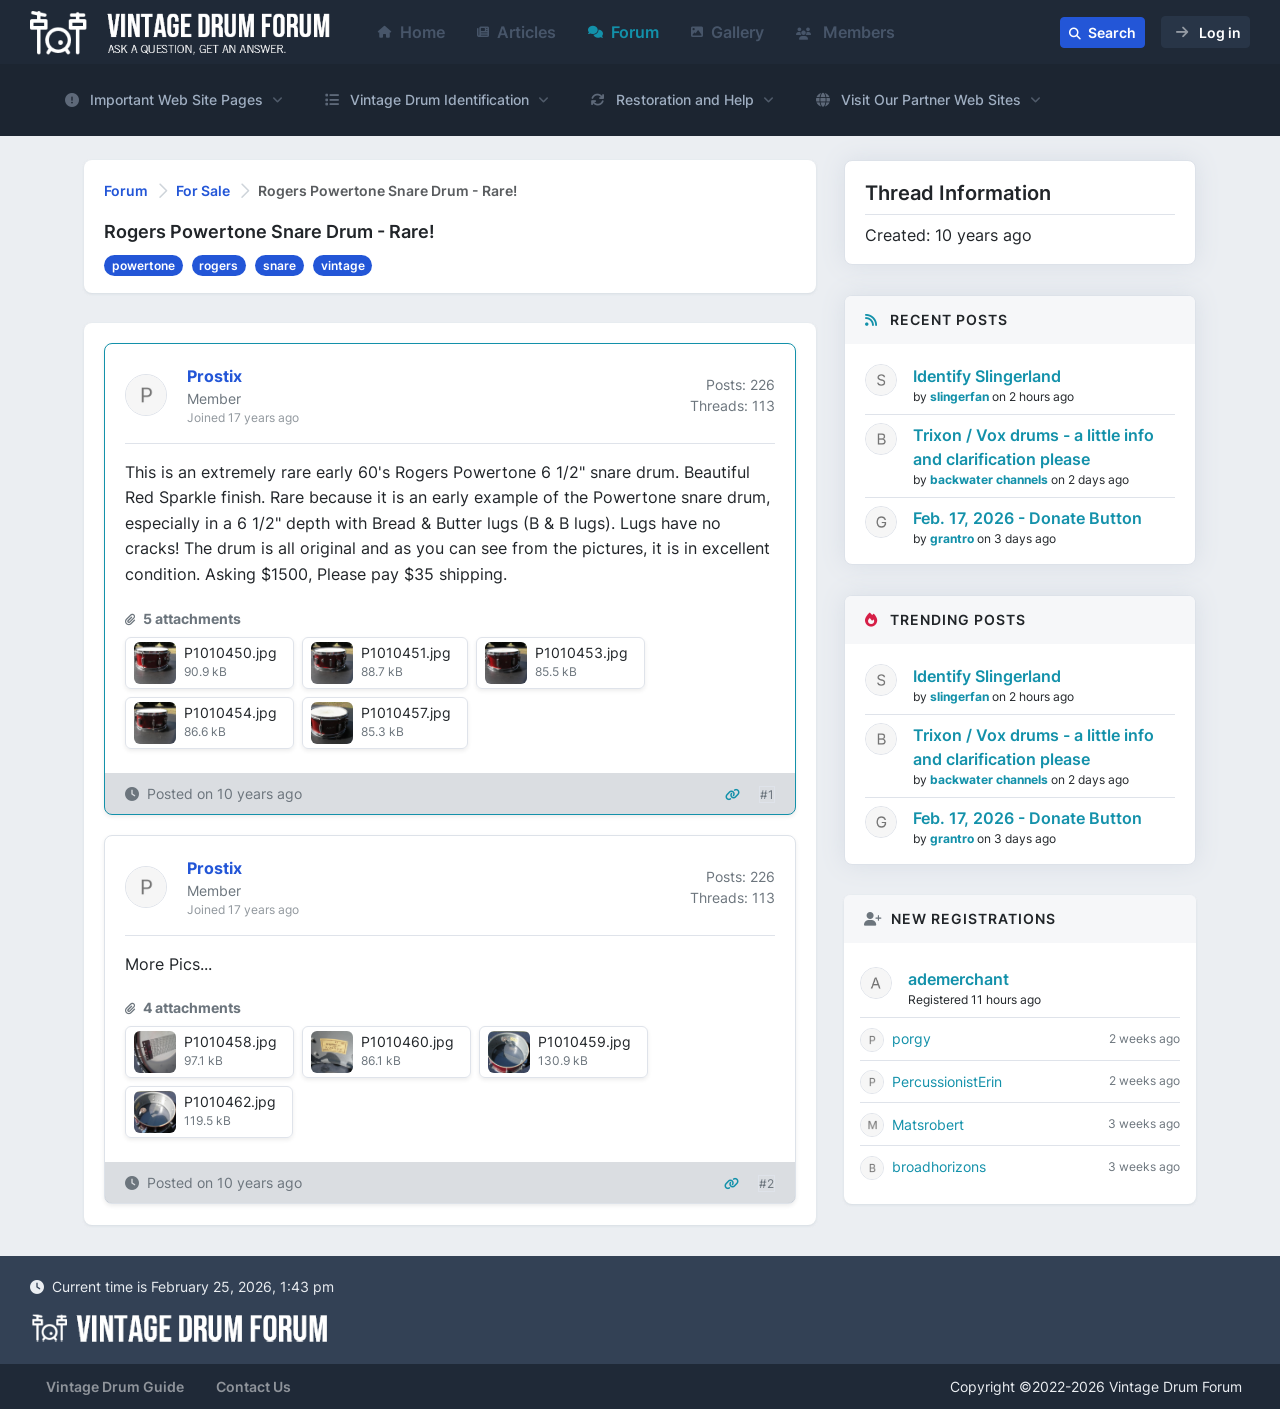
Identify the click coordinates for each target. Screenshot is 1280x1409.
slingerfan (961, 396)
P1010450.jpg (230, 652)
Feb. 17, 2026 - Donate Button (1027, 518)
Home (411, 32)
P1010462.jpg (230, 1101)
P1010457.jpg (406, 712)
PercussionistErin (947, 1081)
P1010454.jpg (230, 712)
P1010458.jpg (230, 1041)
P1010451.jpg (406, 652)
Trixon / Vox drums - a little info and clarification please (1033, 447)
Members (845, 32)
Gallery (727, 32)
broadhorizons (939, 1166)
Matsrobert (928, 1124)
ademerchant (958, 979)
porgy (911, 1038)
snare (279, 265)
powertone (143, 265)
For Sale (203, 190)
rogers (218, 265)
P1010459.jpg (584, 1041)
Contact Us (253, 1386)
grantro (953, 538)
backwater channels (990, 479)
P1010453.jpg (581, 652)
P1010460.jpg (407, 1041)
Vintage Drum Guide (115, 1386)
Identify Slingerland (987, 376)
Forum (623, 32)
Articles (516, 32)
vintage (343, 265)
